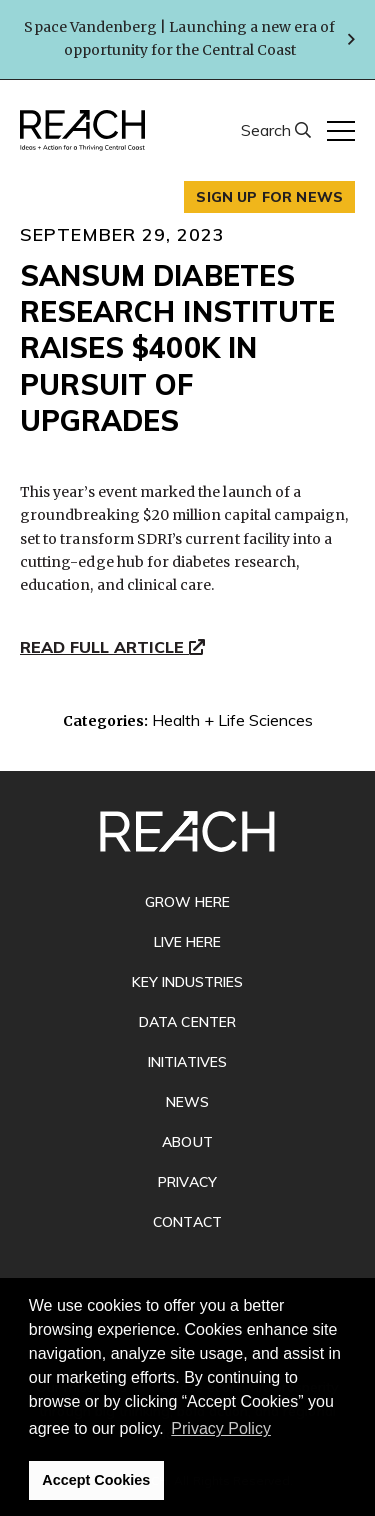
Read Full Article (112, 648)
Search (268, 130)
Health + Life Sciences (232, 720)
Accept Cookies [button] (96, 1480)
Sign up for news (269, 197)
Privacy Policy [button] (221, 1428)
